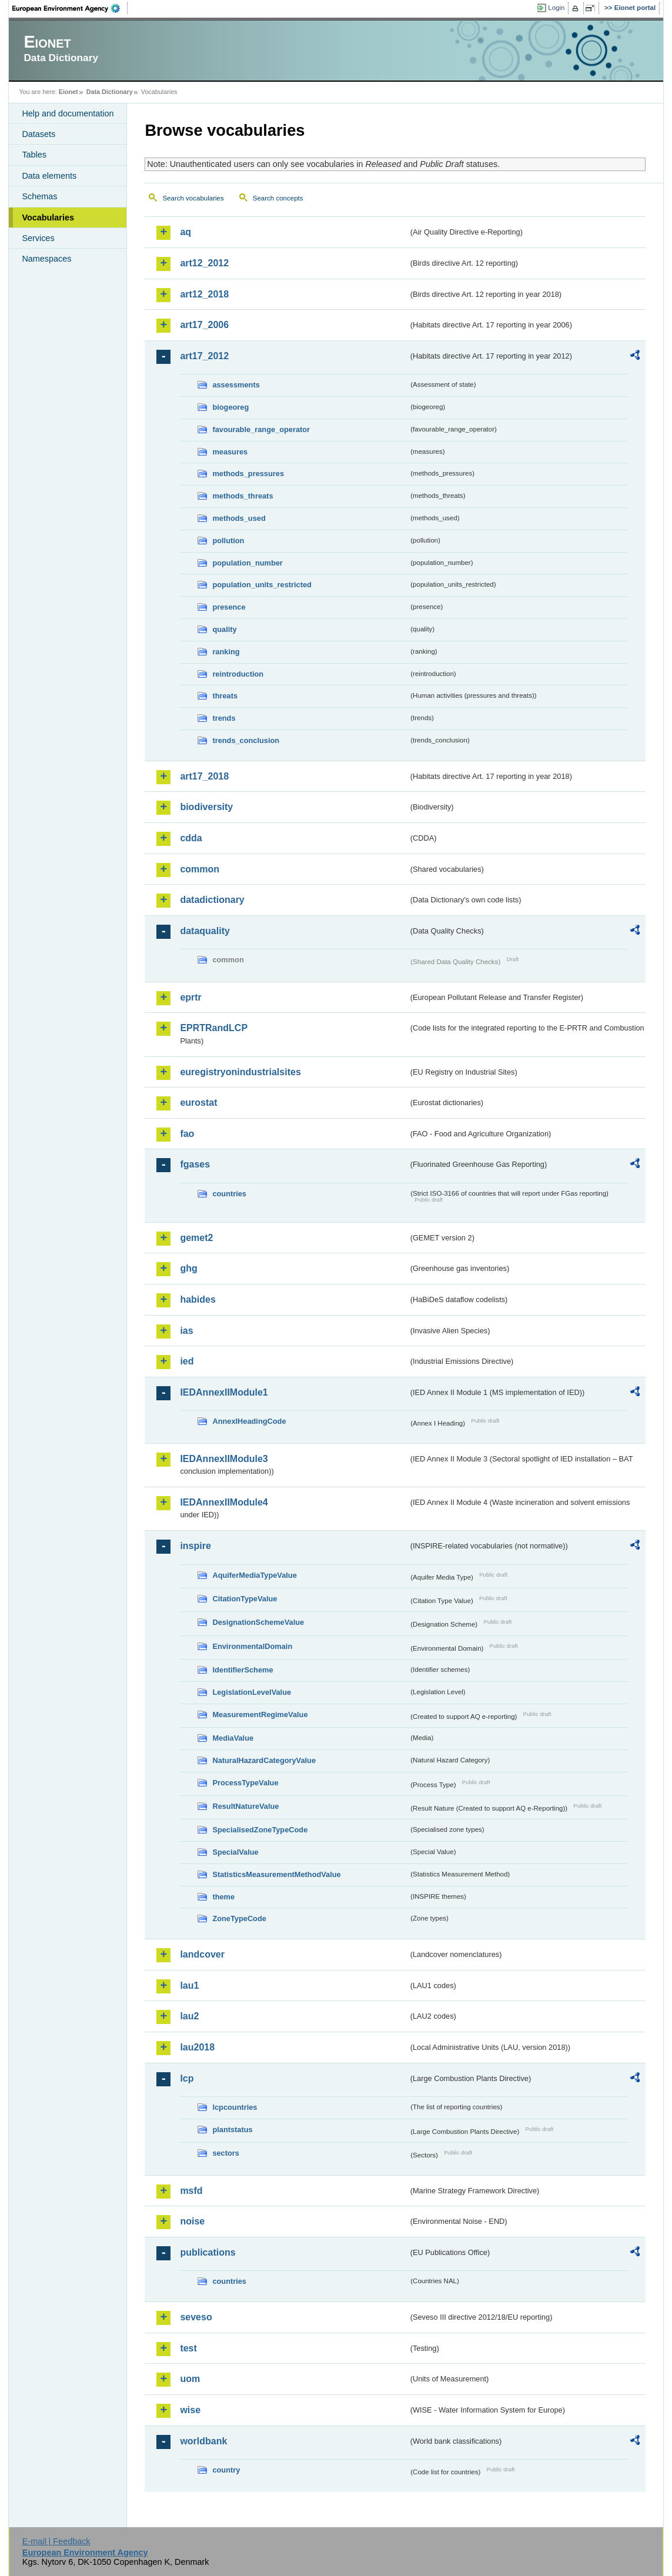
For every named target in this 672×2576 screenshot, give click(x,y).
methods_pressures (248, 473)
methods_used (238, 518)
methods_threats (242, 495)
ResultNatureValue (245, 1806)
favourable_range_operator (261, 429)
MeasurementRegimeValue (259, 1714)
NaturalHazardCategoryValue (264, 1760)
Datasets (38, 134)
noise (192, 2221)
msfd (191, 2191)
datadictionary (212, 900)
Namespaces (46, 258)
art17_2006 (204, 325)
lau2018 (197, 2047)
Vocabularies (48, 217)
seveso (196, 2317)
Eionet (68, 91)
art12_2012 (204, 263)
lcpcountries (234, 2107)
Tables (34, 154)
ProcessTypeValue (245, 1782)
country (226, 2469)
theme (223, 1896)
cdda (191, 838)
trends (223, 718)
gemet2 (196, 1238)
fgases (195, 1164)
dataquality (204, 931)
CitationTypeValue (244, 1598)
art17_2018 (204, 776)
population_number (247, 562)
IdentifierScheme (242, 1669)
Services (38, 238)
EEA (70, 8)
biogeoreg (230, 407)
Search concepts (278, 198)
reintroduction (237, 674)
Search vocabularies (192, 198)
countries (229, 1193)
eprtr (190, 997)
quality (224, 629)
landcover (202, 1954)
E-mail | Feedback (56, 2541)
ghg (188, 1268)
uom (190, 2379)
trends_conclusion (245, 740)
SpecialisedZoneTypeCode (259, 1829)
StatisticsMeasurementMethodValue (276, 1874)
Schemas (39, 196)
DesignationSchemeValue (258, 1622)
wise (190, 2410)
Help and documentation (67, 113)
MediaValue (232, 1738)
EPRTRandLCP (214, 1028)
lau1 (189, 1985)
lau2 (189, 2016)
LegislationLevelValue (251, 1692)
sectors (225, 2153)
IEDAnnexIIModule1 (224, 1392)
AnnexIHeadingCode (249, 1421)
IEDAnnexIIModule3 (224, 1459)
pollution (228, 540)
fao (187, 1134)
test (188, 2348)
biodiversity (206, 807)
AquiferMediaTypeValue (254, 1575)
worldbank (203, 2441)
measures (230, 451)
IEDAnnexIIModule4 (224, 1502)
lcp (186, 2078)
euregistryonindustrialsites (240, 1072)
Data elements (49, 175)
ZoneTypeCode (239, 1918)
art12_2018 (204, 294)
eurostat (198, 1103)
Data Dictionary (109, 91)
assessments (235, 384)
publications (207, 2252)
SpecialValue (235, 1852)
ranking (225, 651)
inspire (195, 1546)
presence (228, 607)
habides (197, 1299)
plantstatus (232, 2129)
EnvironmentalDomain (252, 1646)
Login (556, 7)
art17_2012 (204, 356)
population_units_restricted (262, 584)
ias (186, 1331)
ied (186, 1361)
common (199, 869)
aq (185, 232)
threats (225, 695)
